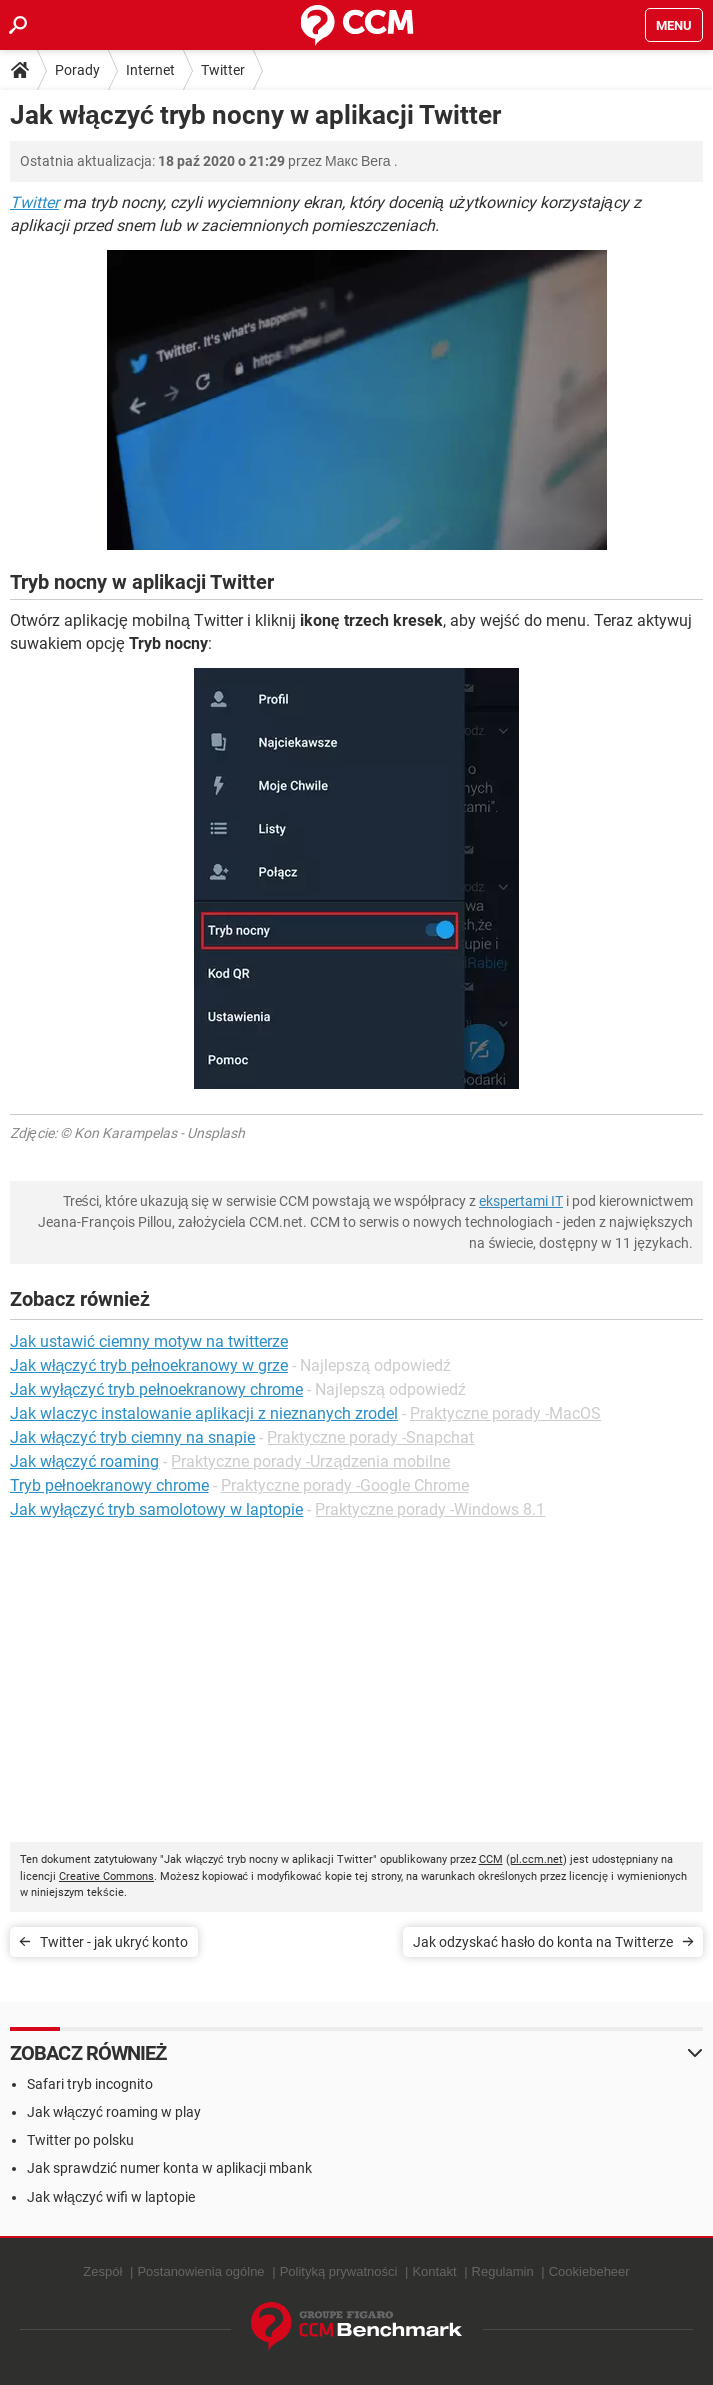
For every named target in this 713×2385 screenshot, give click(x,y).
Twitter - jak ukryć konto (114, 1942)
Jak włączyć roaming (84, 1461)
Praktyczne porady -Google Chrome (345, 1485)
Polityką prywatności (339, 2271)
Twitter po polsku (80, 2140)
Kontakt (434, 2271)
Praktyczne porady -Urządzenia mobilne (310, 1461)
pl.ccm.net (536, 1859)
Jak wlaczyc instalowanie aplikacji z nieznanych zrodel (204, 1413)
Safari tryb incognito (90, 2084)
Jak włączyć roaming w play (114, 2112)
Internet (150, 70)
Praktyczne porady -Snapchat (370, 1437)
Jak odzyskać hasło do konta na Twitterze (543, 1942)
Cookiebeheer (589, 2271)
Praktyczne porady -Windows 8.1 (430, 1509)
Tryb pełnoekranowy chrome (109, 1485)
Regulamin (503, 2271)
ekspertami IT (521, 1201)
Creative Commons (106, 1876)
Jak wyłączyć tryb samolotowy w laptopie (156, 1509)
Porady (77, 70)
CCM (491, 1859)
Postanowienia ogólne (200, 2271)
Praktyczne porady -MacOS (505, 1413)
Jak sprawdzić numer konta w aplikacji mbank (169, 2168)
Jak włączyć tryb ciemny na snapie (132, 1437)
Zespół (102, 2271)
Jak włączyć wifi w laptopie (111, 2197)
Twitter (223, 70)
